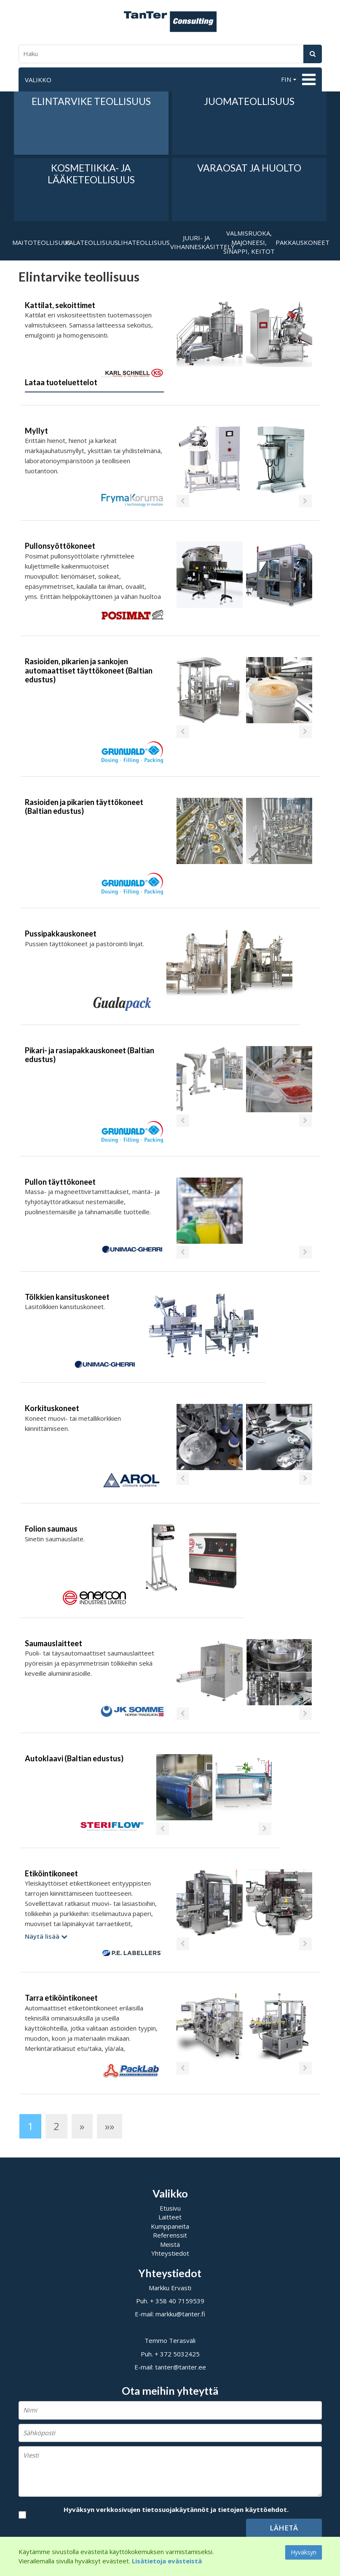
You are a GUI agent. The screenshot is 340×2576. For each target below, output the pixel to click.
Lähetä (284, 2528)
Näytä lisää (46, 1936)
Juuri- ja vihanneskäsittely (196, 242)
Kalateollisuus (91, 242)
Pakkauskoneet (302, 242)
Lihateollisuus (144, 242)
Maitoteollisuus (38, 242)
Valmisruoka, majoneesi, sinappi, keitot (249, 242)
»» (109, 2126)
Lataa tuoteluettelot (61, 382)
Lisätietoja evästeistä (167, 2561)
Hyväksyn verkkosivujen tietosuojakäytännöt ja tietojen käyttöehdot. (176, 2509)
